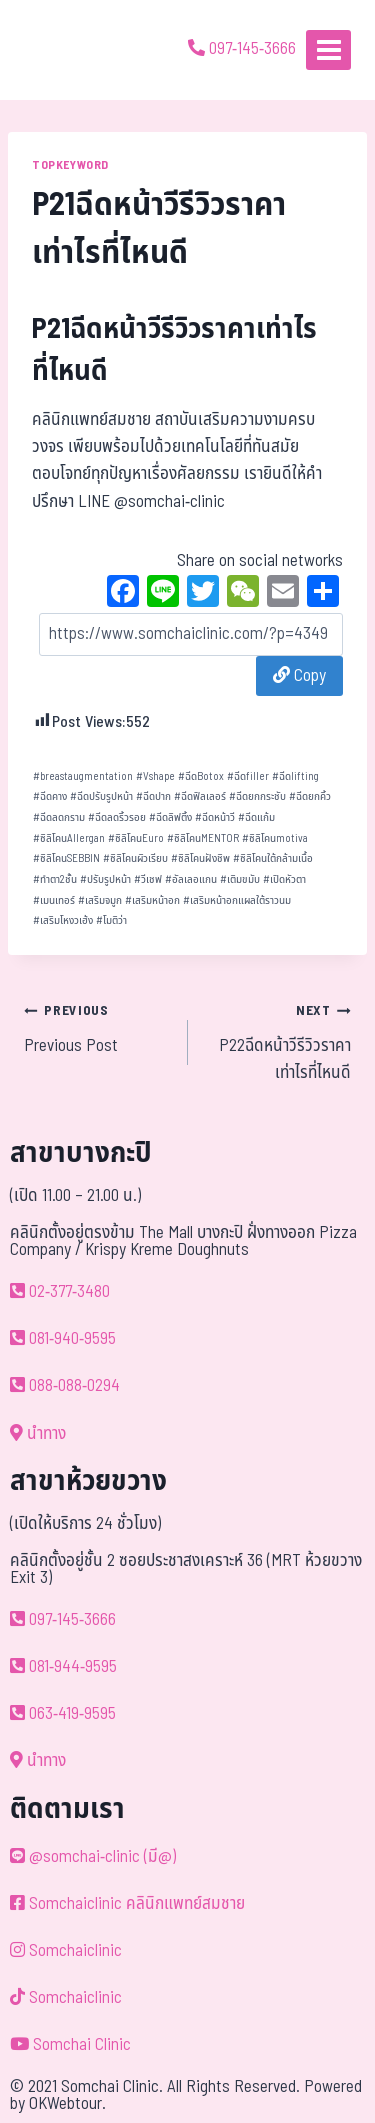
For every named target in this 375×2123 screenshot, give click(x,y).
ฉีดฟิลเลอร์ (200, 796)
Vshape (155, 776)
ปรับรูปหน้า (105, 879)
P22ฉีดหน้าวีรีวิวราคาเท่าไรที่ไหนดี (278, 1041)
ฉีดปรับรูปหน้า (101, 796)
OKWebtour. (67, 2104)
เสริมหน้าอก (152, 900)
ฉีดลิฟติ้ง (170, 817)
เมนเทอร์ (54, 900)
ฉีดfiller (248, 776)
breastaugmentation (83, 776)
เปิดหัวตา (284, 879)
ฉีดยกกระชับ (257, 796)
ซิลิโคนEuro (136, 838)
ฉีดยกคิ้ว (310, 796)
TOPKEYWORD (70, 165)
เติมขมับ (240, 879)
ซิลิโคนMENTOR (203, 838)
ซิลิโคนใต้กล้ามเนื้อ (273, 858)
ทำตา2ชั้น (55, 879)
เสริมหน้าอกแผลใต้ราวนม (237, 900)
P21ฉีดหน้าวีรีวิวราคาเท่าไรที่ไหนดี (174, 350)
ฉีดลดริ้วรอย (117, 817)
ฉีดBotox (201, 776)
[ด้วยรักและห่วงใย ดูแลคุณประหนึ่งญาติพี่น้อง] (72, 50)
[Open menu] (328, 49)
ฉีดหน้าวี (215, 817)
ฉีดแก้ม (256, 817)
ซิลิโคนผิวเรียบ (135, 858)
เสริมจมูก (100, 900)
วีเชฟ (148, 879)
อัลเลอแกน (191, 879)
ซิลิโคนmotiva (275, 838)
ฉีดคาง (50, 796)
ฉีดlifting (295, 776)
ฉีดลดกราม (59, 817)
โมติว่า (111, 920)
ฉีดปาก (153, 796)
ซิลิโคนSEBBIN (66, 858)
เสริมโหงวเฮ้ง (63, 920)
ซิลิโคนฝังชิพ (200, 858)
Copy (299, 676)
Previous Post (97, 1028)
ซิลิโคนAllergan (69, 838)
